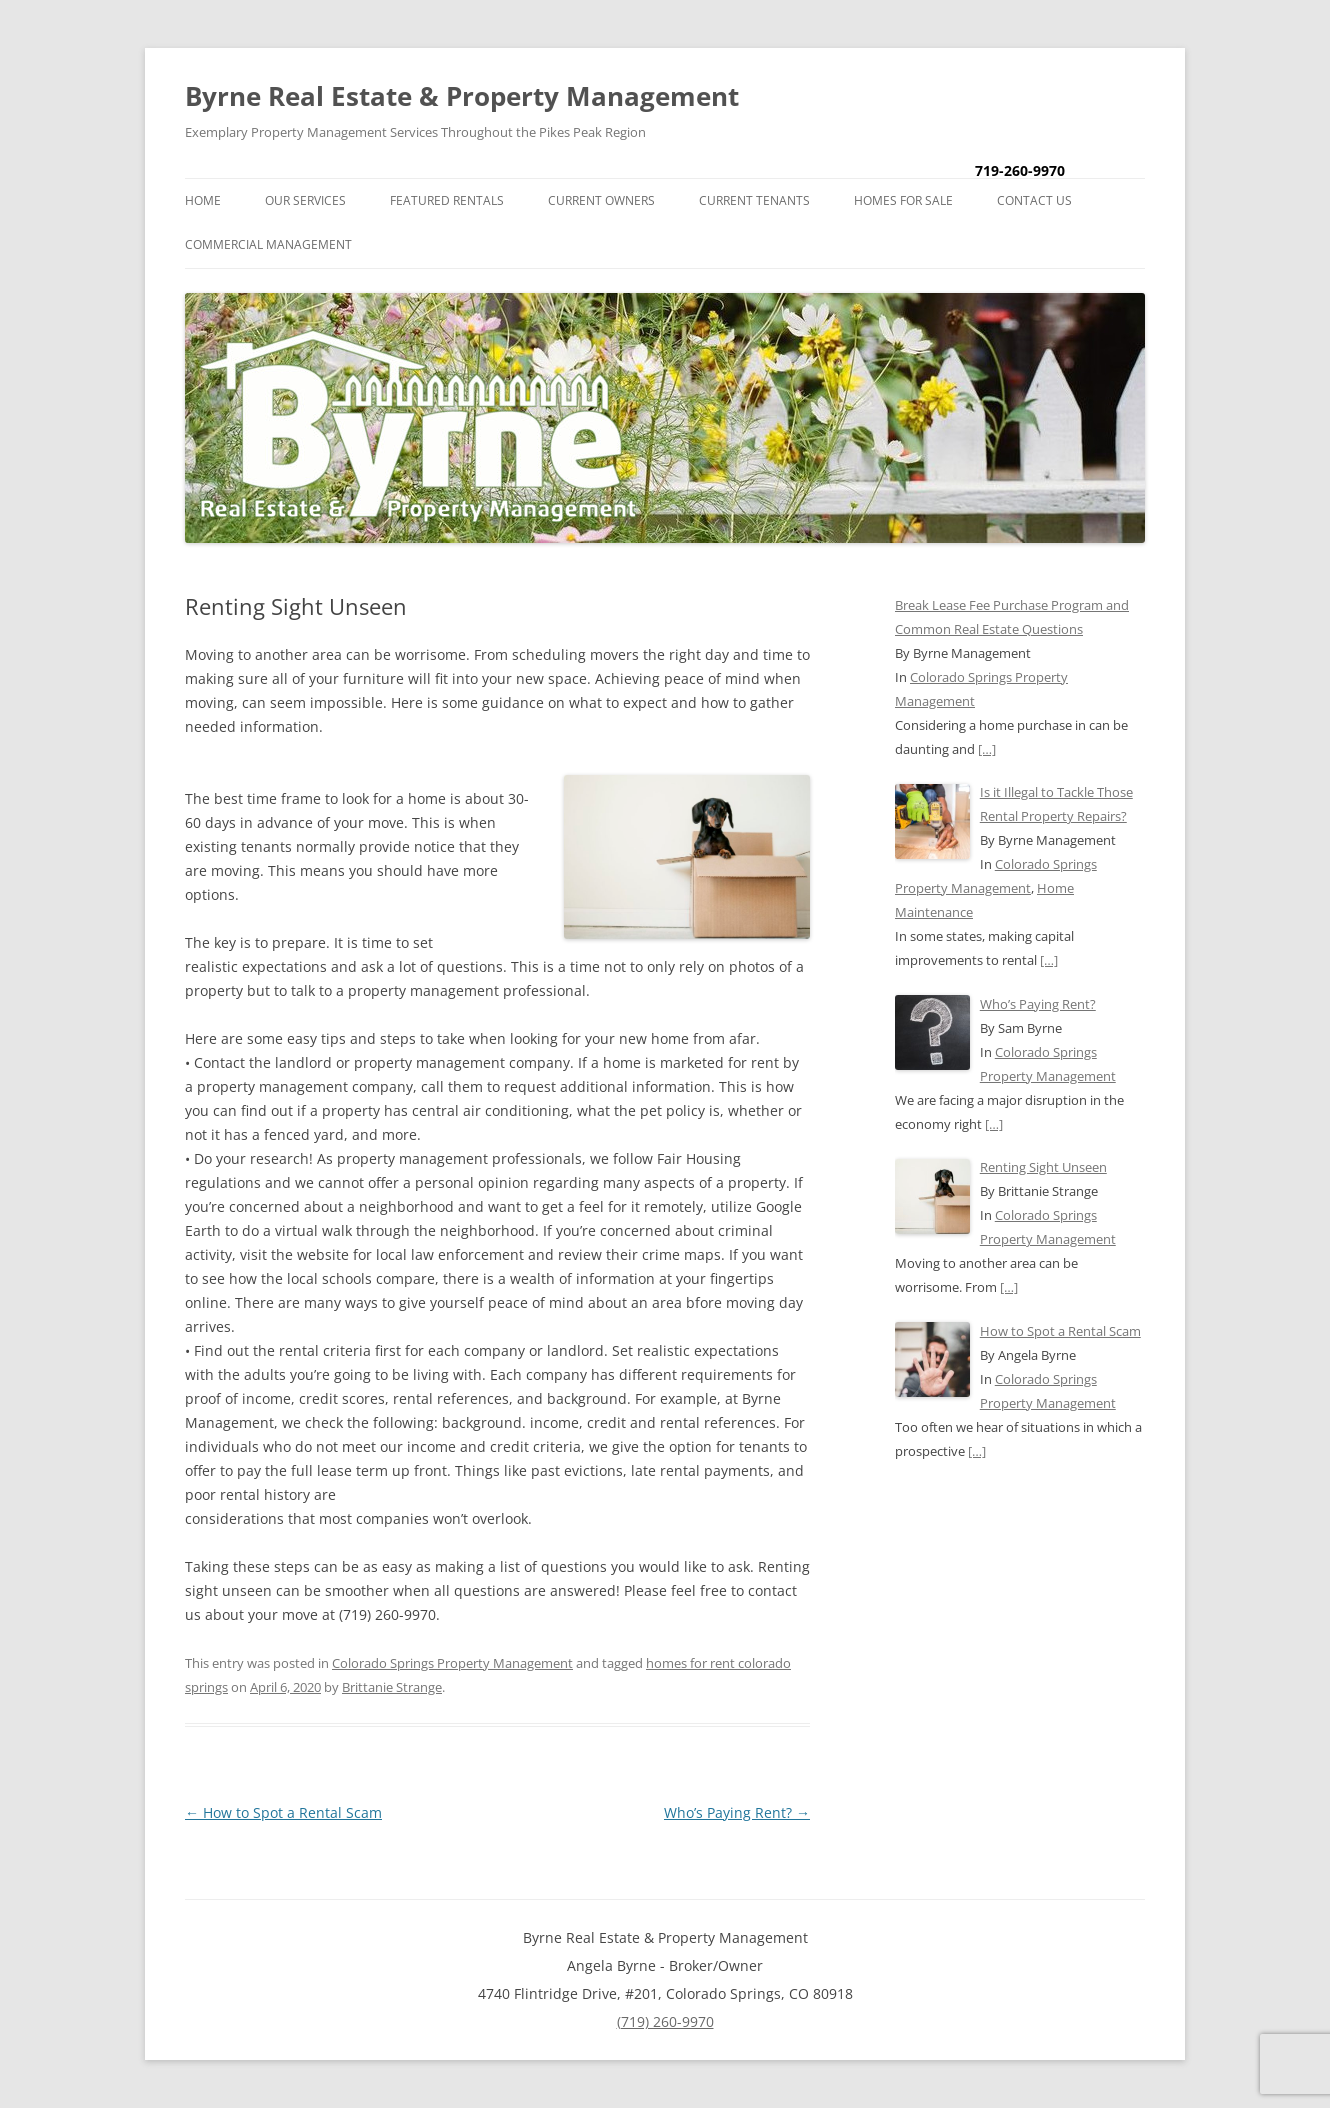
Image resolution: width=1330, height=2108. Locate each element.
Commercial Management (268, 244)
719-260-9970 (1020, 170)
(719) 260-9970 (665, 2021)
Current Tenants (754, 200)
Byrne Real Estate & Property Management (462, 96)
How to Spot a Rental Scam (283, 1812)
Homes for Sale (903, 200)
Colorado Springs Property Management (452, 1663)
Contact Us (1034, 200)
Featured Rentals (447, 200)
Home (203, 200)
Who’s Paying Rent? (737, 1812)
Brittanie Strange (392, 1687)
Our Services (305, 200)
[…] (987, 749)
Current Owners (601, 200)
